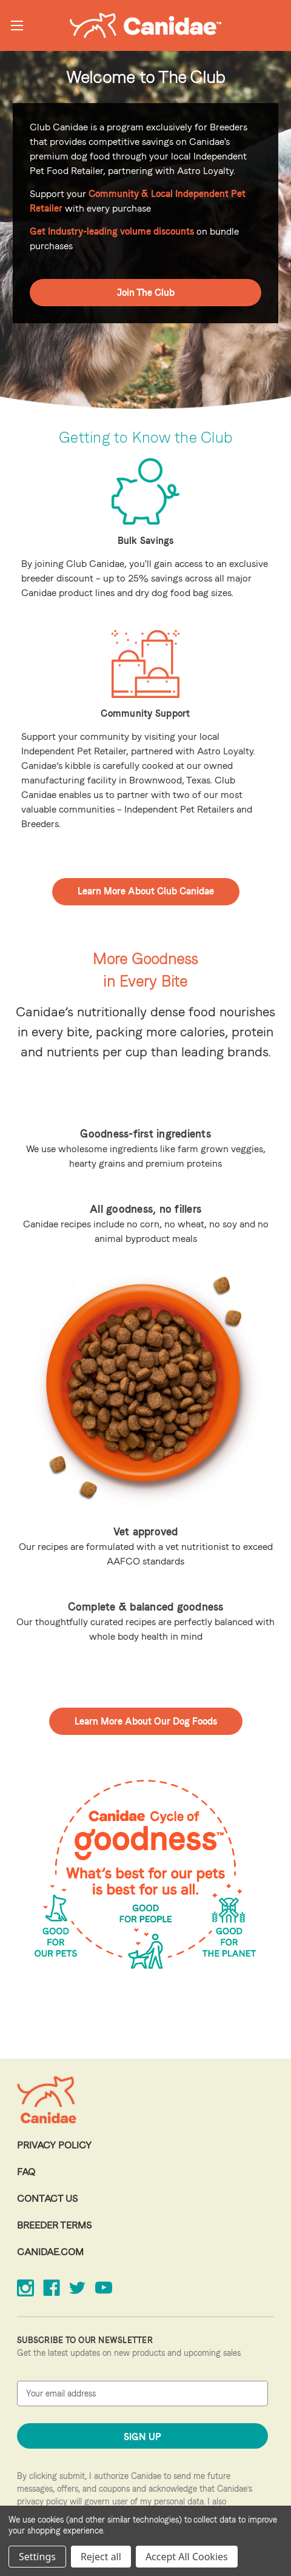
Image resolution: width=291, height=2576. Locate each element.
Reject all (101, 2556)
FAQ (26, 2172)
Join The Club (146, 292)
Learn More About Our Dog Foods (146, 1721)
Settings (37, 2556)
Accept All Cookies (187, 2556)
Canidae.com (50, 2252)
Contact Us (47, 2198)
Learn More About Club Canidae (146, 891)
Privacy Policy (54, 2145)
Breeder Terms (54, 2225)
